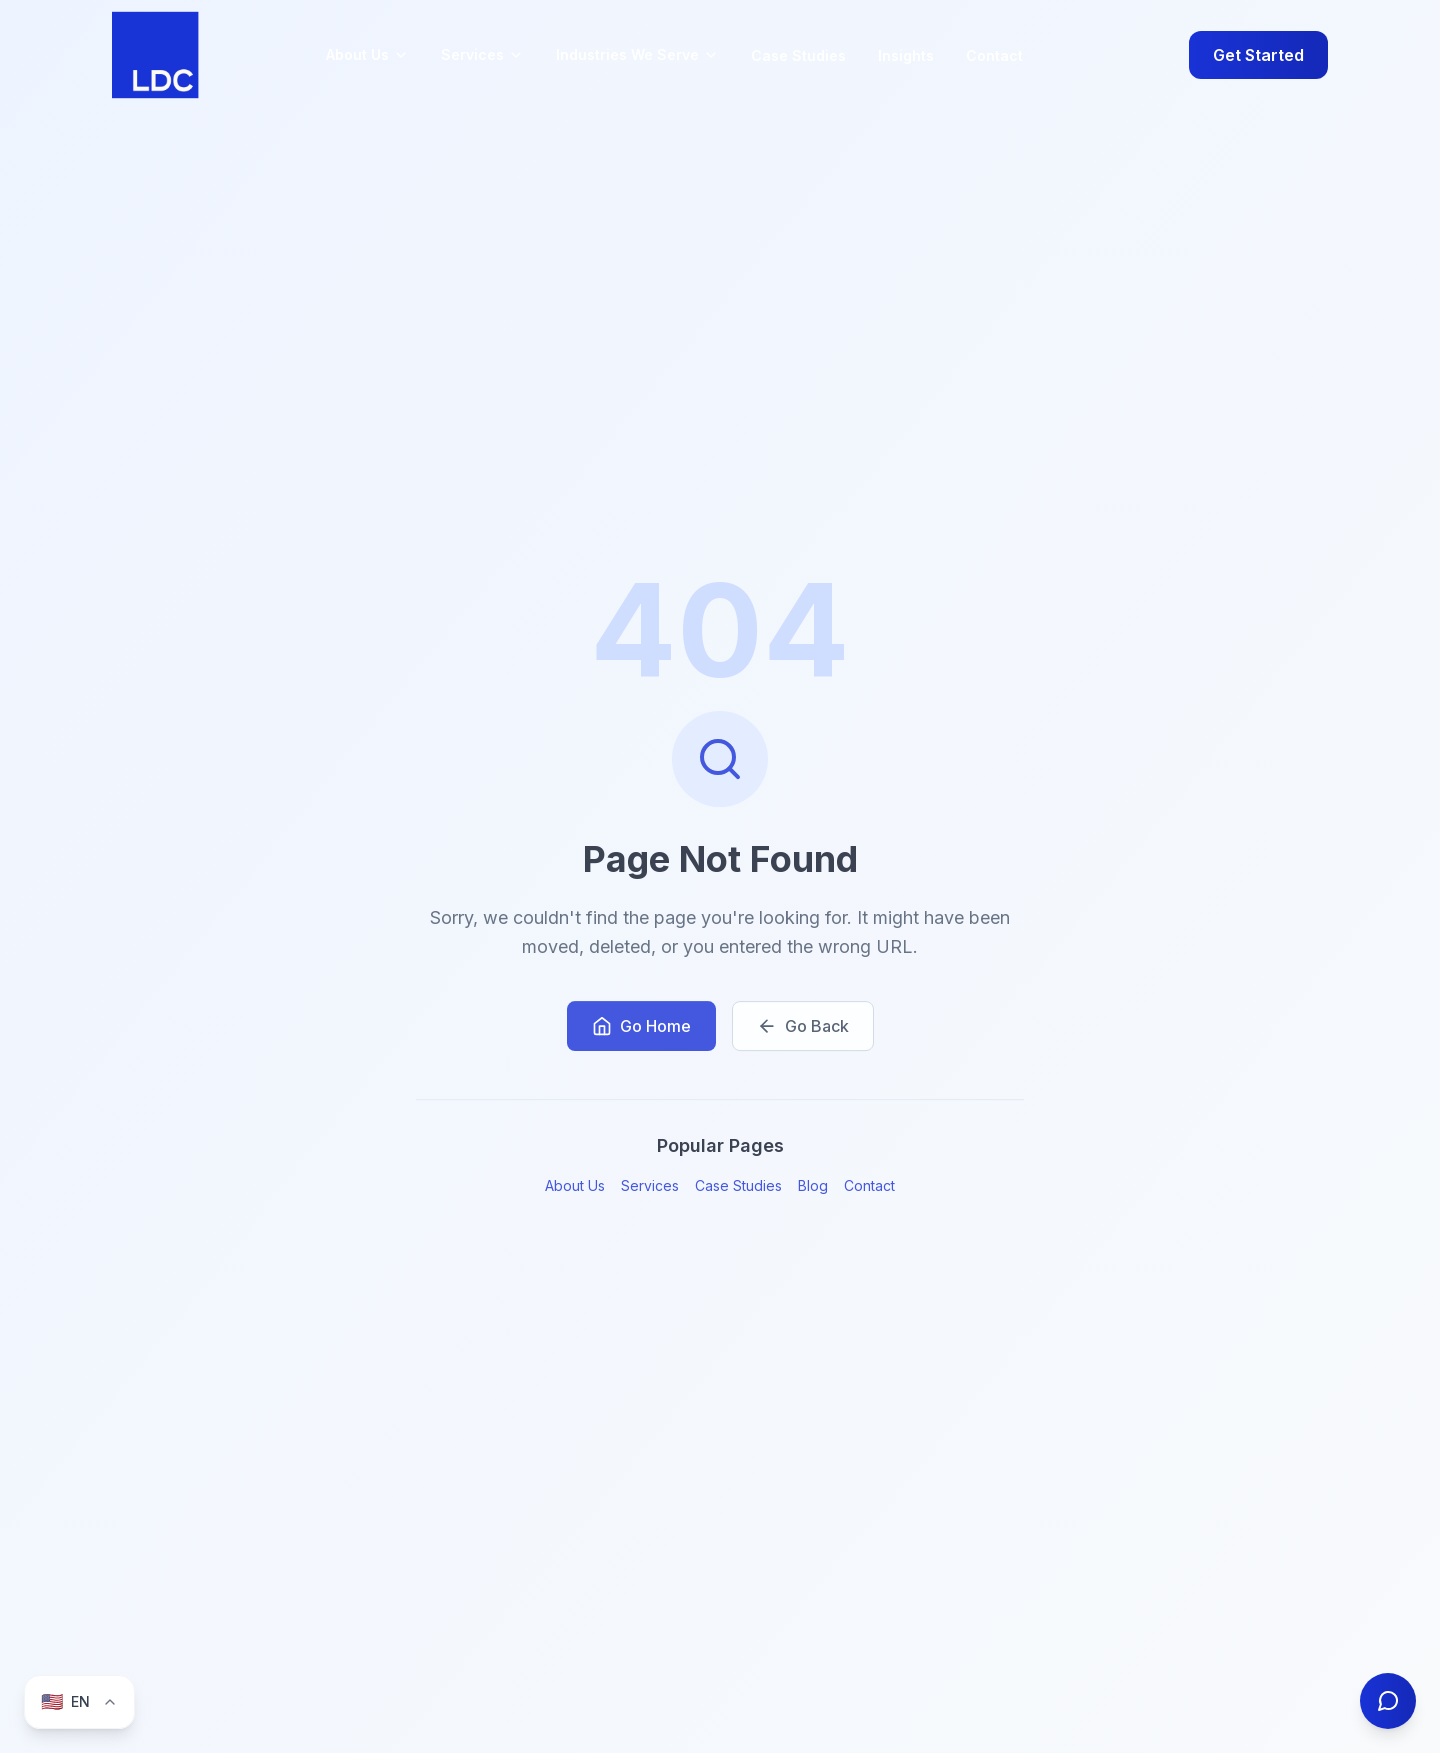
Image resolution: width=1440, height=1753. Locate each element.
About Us (575, 1189)
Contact (994, 55)
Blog (813, 1189)
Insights (906, 55)
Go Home (641, 1030)
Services (650, 1189)
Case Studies (798, 55)
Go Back (803, 1030)
